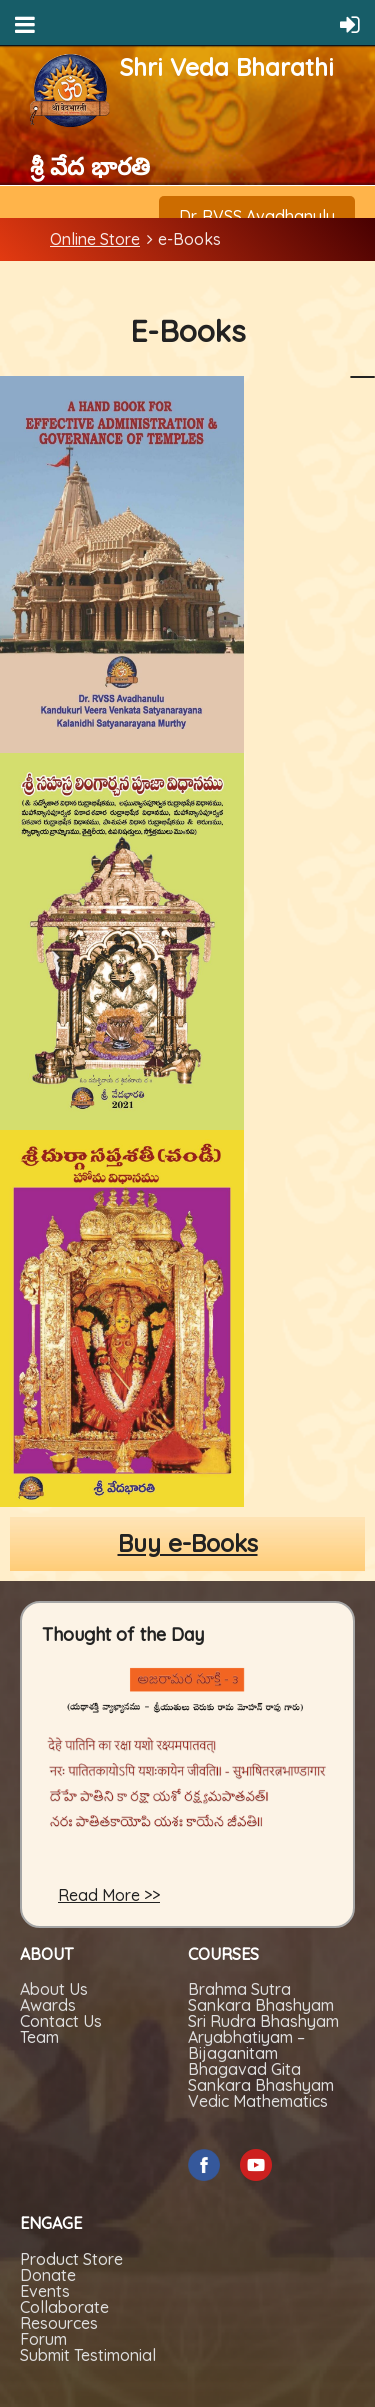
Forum (43, 2339)
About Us (54, 1989)
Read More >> (109, 1895)
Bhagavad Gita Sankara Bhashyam (261, 2077)
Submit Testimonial (88, 2355)
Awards (48, 2005)
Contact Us (61, 2021)
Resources (59, 2323)
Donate (48, 2275)
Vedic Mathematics (258, 2101)
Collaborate (64, 2307)
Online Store (95, 239)
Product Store (71, 2259)
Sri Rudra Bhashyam (263, 2021)
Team (39, 2037)
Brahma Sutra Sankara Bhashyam (261, 1997)
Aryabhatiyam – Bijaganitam (246, 2045)
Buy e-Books (188, 1543)
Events (45, 2291)
